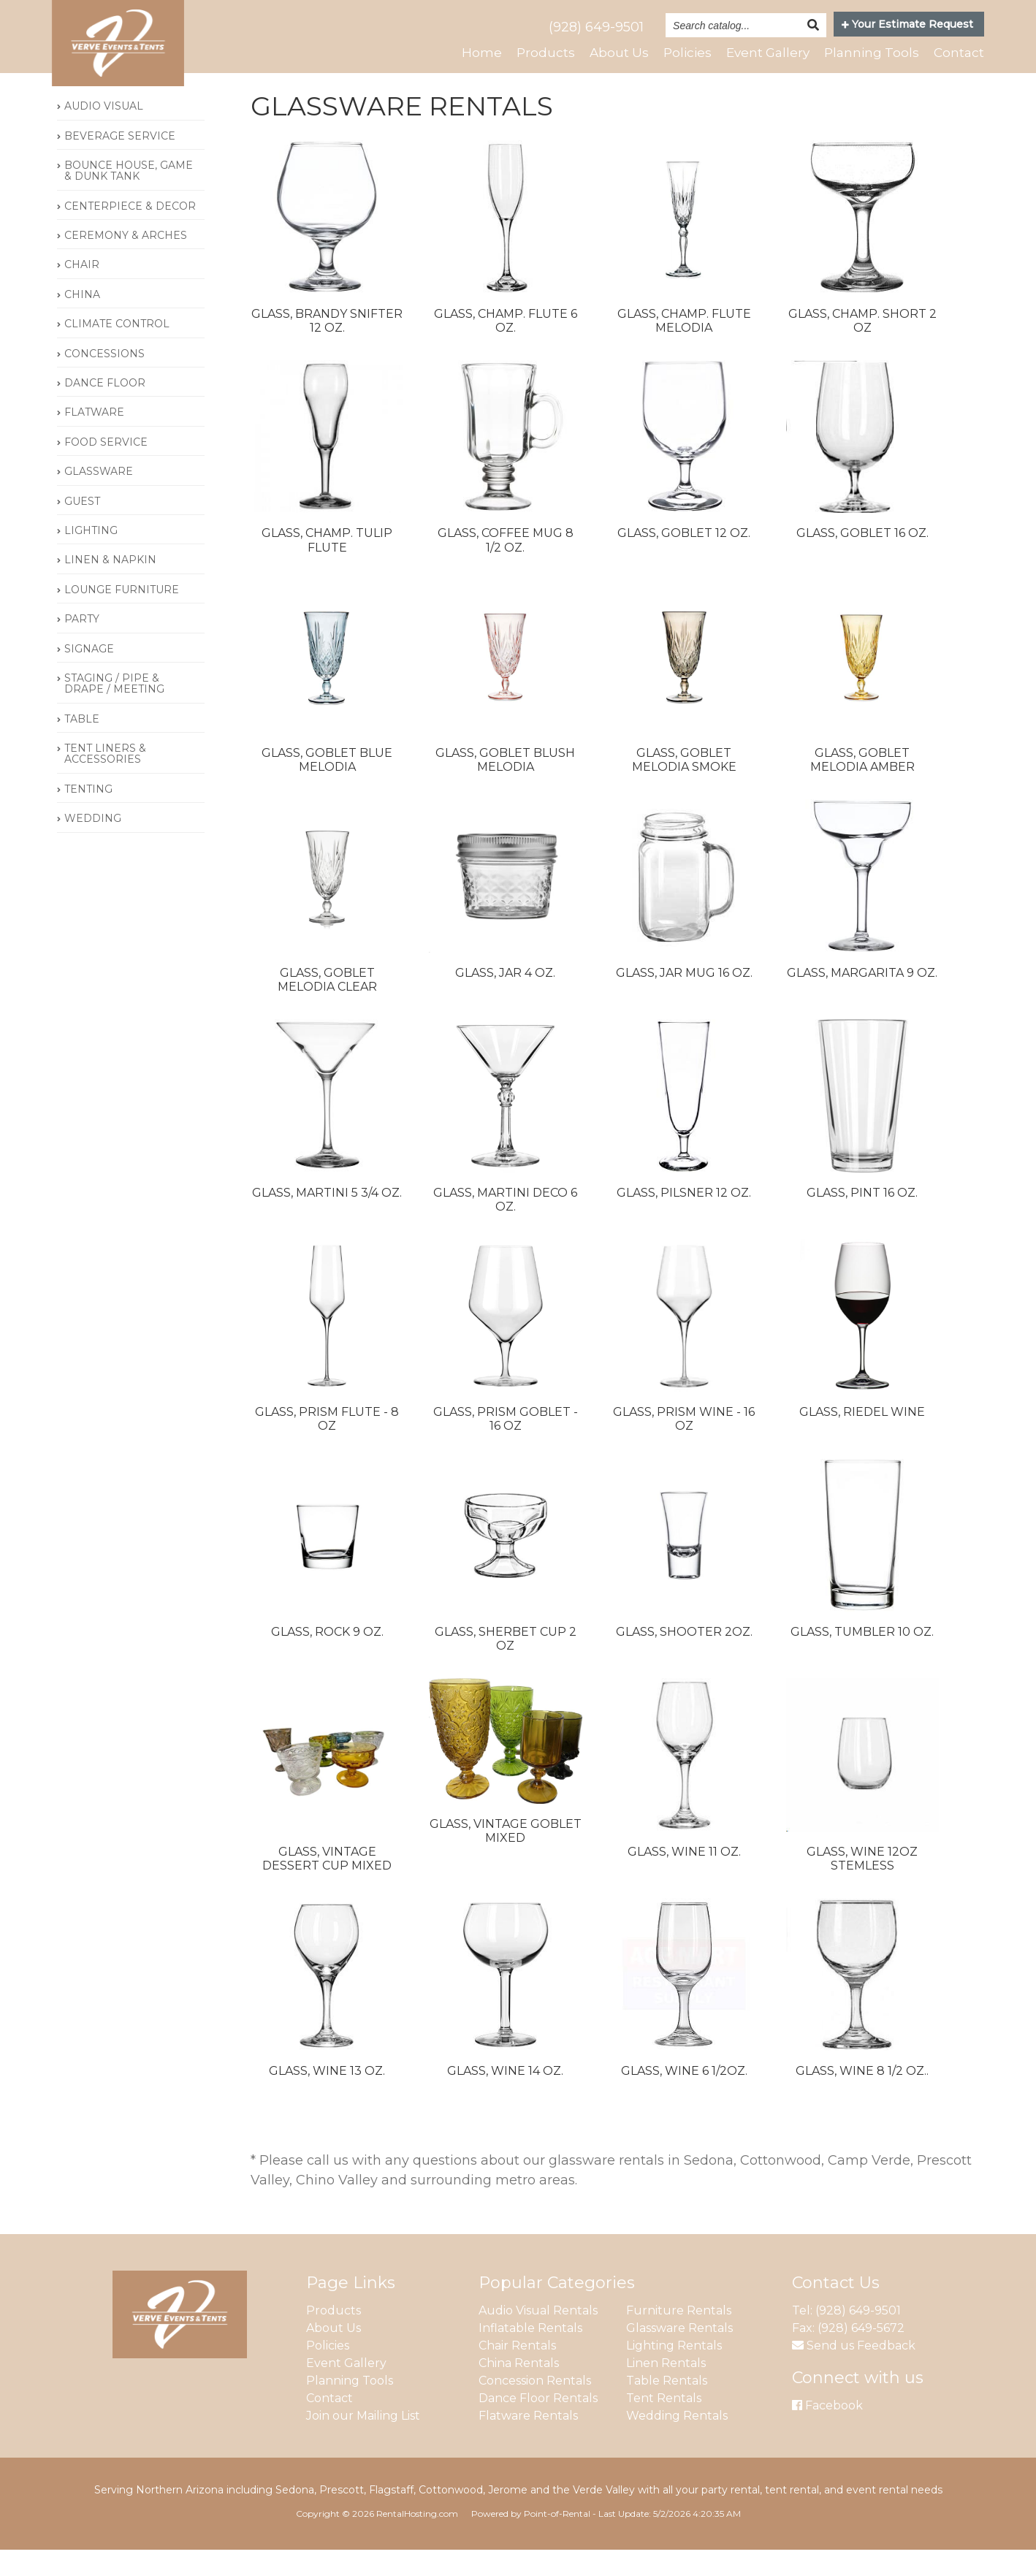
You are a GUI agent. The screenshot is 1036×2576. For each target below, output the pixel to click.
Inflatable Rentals (530, 2353)
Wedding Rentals (677, 2441)
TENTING (88, 815)
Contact (958, 53)
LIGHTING (91, 556)
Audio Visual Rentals (538, 2336)
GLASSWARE (98, 497)
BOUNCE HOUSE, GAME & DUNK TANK (128, 197)
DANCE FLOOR (104, 409)
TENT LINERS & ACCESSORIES (105, 780)
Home (469, 53)
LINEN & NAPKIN (110, 585)
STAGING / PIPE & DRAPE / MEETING (114, 710)
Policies (677, 53)
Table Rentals (666, 2406)
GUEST (82, 526)
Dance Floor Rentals (538, 2424)
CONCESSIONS (104, 379)
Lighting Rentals (674, 2371)
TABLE (81, 745)
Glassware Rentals (679, 2353)
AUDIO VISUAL (103, 132)
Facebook (827, 2431)
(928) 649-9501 (596, 27)
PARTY (81, 645)
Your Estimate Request (907, 24)
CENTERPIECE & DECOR (130, 232)
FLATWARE (94, 438)
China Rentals (519, 2389)
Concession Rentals (535, 2406)
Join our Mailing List (363, 2441)
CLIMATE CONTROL (117, 350)
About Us (607, 53)
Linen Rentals (666, 2389)
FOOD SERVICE (106, 468)
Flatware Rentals (528, 2441)
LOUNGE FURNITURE (121, 615)
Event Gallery (761, 53)
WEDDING (92, 844)
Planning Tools (869, 53)
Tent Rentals (663, 2424)
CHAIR (81, 290)
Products (533, 53)
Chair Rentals (517, 2371)
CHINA (82, 320)
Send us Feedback (853, 2371)
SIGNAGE (89, 674)
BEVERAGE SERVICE (119, 161)
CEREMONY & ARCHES (125, 261)
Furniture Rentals (678, 2336)
